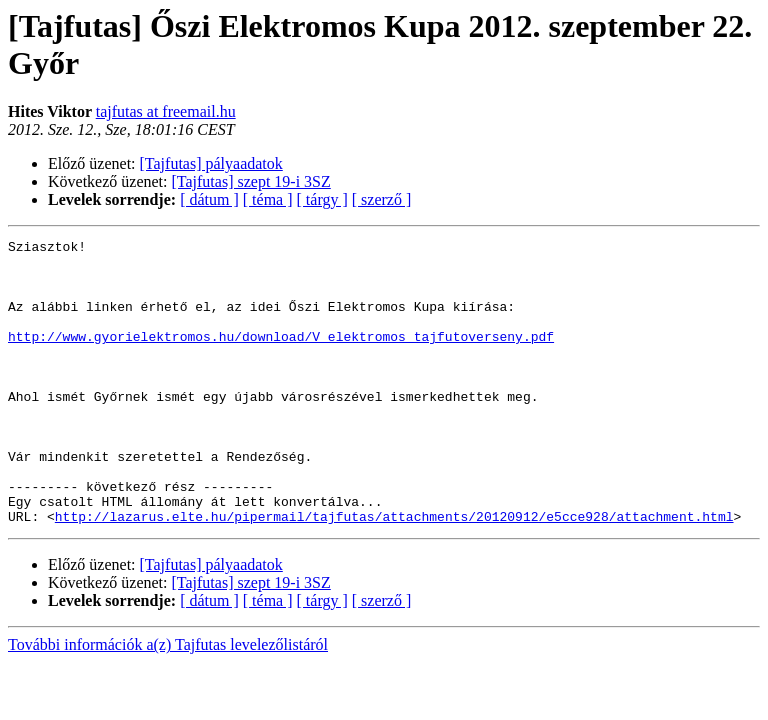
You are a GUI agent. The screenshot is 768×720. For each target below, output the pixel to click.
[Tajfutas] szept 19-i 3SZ (251, 181)
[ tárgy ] (322, 199)
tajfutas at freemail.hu (166, 111)
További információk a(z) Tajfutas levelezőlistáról (168, 701)
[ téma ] (268, 199)
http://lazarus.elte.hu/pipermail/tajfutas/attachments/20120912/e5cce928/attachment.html (394, 573)
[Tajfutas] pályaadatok (211, 163)
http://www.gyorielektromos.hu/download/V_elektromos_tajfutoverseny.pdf (281, 357)
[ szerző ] (382, 199)
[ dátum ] (209, 199)
